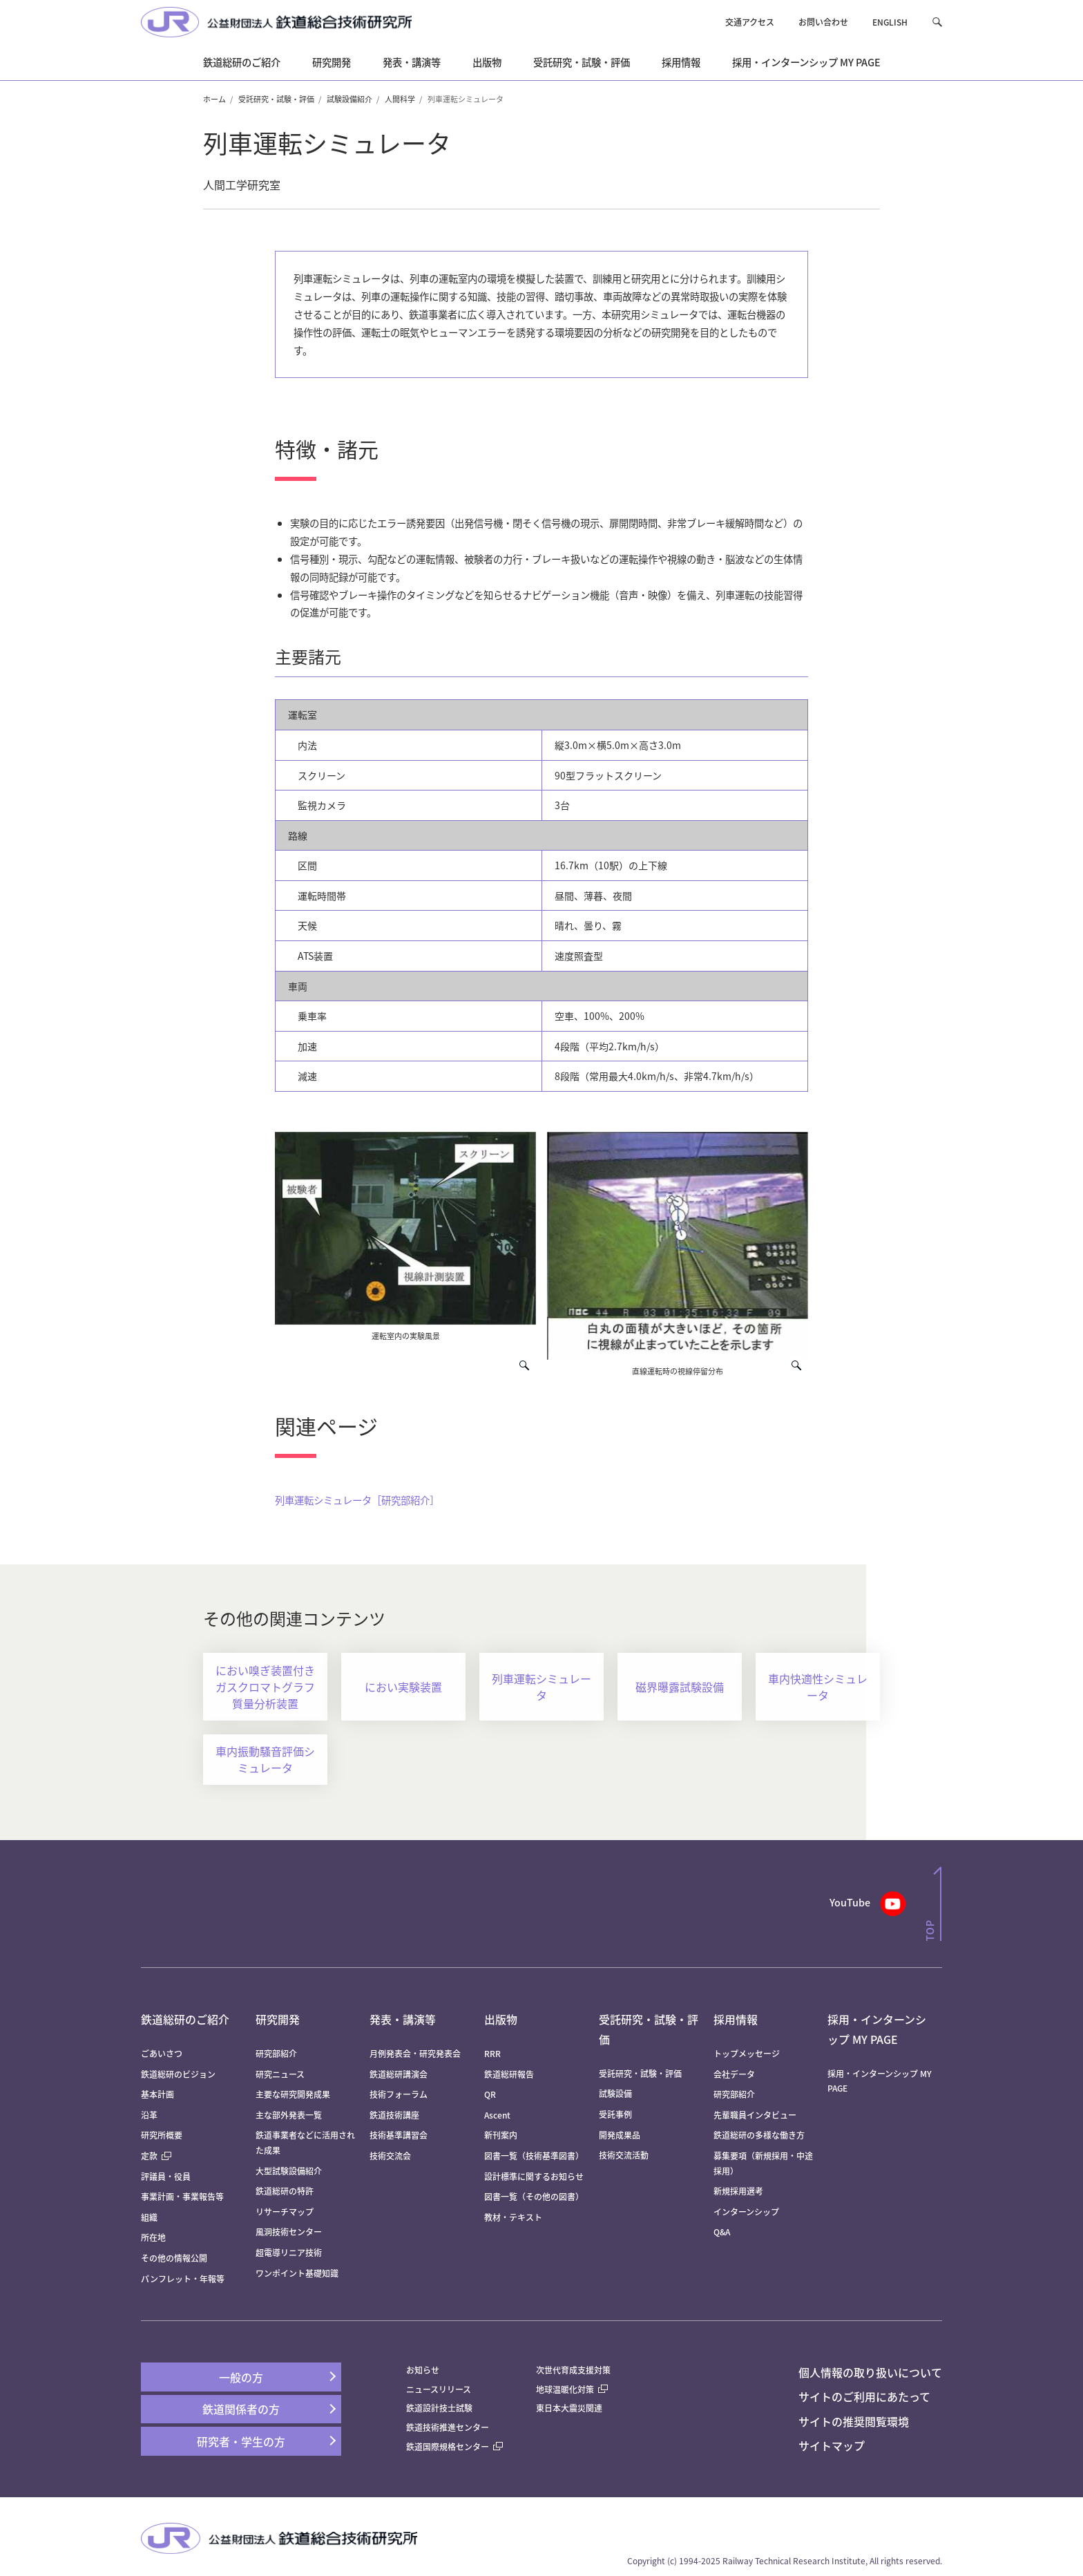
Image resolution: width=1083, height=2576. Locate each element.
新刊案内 (500, 2135)
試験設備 (615, 2093)
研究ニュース (280, 2074)
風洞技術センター (289, 2231)
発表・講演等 (403, 2019)
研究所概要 (161, 2135)
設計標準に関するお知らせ (534, 2176)
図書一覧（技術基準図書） (534, 2155)
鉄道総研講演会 (399, 2074)
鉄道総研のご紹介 (185, 2019)
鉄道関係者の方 (241, 2408)
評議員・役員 (166, 2176)
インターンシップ (746, 2211)
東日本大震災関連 (569, 2408)
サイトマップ (831, 2445)
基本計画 (161, 2094)
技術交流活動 (624, 2155)
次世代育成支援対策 (573, 2370)
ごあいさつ (161, 2053)
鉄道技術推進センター (447, 2427)
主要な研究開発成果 (293, 2094)
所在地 (153, 2237)
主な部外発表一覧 (289, 2115)
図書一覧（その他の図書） (534, 2196)
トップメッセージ (746, 2053)
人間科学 (400, 98)
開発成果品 (619, 2135)
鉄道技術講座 (394, 2115)
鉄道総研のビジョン (178, 2074)
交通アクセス (749, 22)
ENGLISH (890, 22)
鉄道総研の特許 (285, 2191)
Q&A (721, 2231)
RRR (492, 2053)
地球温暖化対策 (565, 2389)
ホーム (214, 98)
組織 (149, 2217)
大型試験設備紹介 (289, 2171)
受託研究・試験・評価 (276, 98)
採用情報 (735, 2019)
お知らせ (422, 2370)
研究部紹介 (276, 2053)
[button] (937, 22)
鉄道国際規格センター (454, 2446)
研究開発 (278, 2019)
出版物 (500, 2019)
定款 (156, 2155)
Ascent (497, 2115)
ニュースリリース (438, 2389)
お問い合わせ (823, 22)
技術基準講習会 (399, 2135)
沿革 (149, 2115)
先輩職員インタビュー (754, 2115)
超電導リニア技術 (289, 2252)
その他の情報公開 (174, 2258)
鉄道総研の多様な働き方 (759, 2135)
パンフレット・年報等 (182, 2278)
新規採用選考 (738, 2191)
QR (490, 2094)
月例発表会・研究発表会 (415, 2053)
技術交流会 (390, 2155)
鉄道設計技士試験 (439, 2408)
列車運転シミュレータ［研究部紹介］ (357, 1500)
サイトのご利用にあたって (864, 2396)
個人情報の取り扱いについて (870, 2372)
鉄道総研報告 (509, 2074)
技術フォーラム (399, 2094)
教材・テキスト (513, 2217)
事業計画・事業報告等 (182, 2196)
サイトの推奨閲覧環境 (853, 2421)
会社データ (734, 2074)
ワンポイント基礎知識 (297, 2273)
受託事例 (615, 2114)
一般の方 (241, 2377)
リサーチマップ (285, 2211)
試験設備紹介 (349, 98)
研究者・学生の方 (241, 2441)
